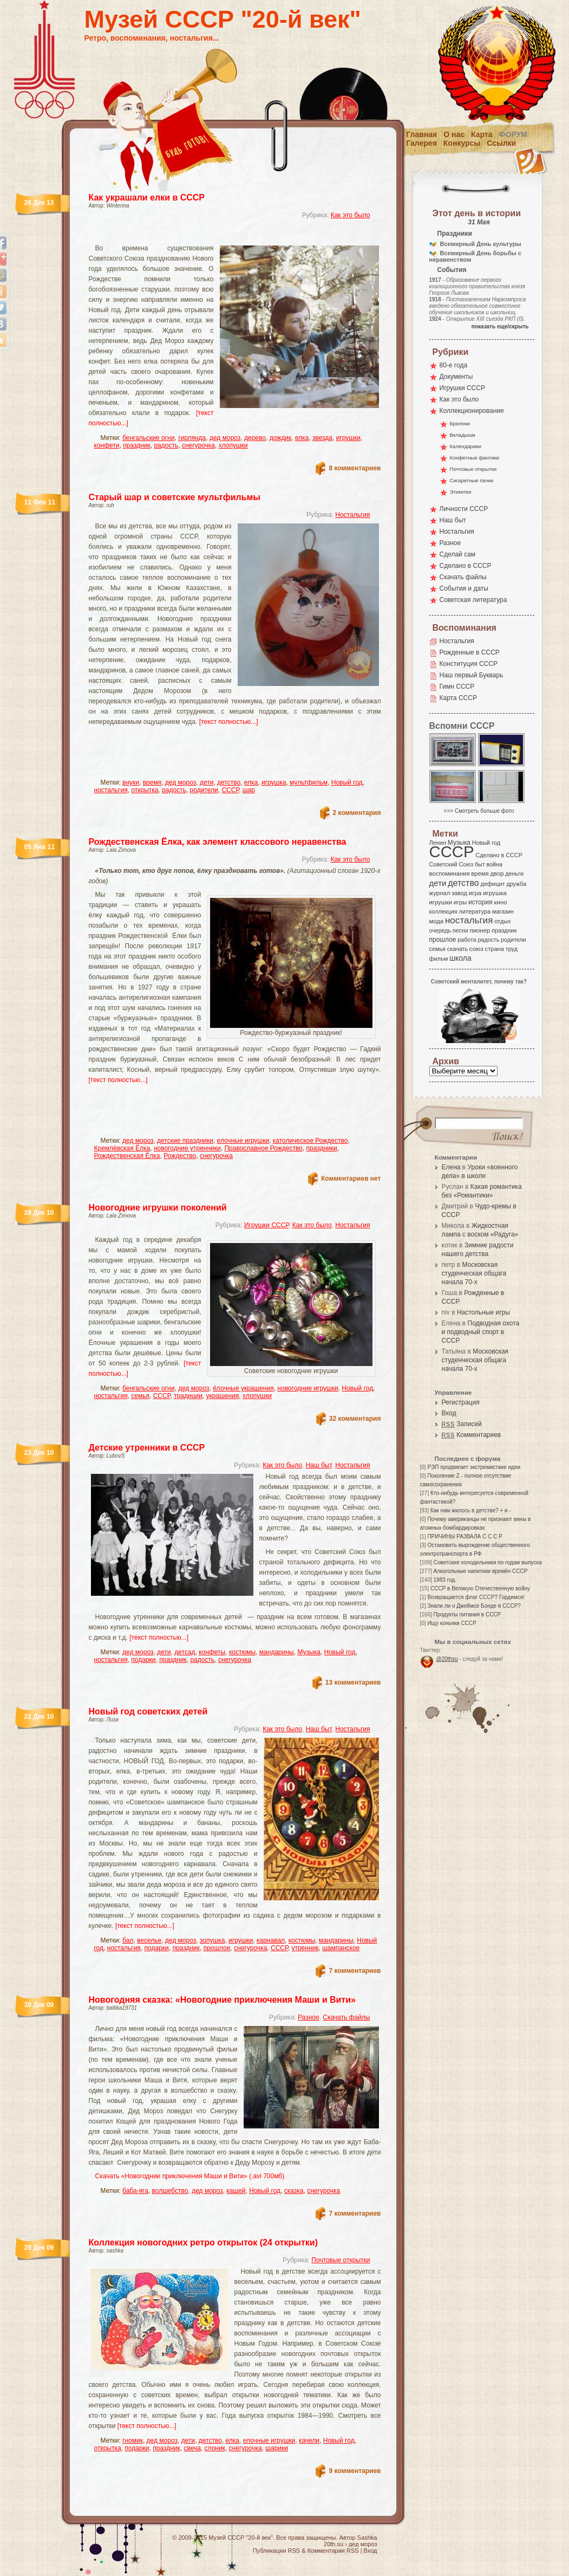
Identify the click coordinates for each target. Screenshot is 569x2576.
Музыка (308, 1652)
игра (475, 892)
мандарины (276, 1652)
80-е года (454, 365)
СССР (230, 790)
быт (480, 864)
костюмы (242, 1652)
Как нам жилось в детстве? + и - (470, 1510)
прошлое (217, 1948)
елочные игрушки (243, 1140)
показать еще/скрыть (500, 326)
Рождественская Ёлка (127, 1156)
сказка (294, 2191)
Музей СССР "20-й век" (222, 19)
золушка (212, 1940)
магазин (503, 911)
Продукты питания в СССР (467, 1614)
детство (228, 782)
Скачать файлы (346, 2017)
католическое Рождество (310, 1140)
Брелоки (460, 423)
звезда (322, 438)
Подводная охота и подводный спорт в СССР (481, 1331)
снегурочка (198, 445)
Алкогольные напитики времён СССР (481, 1571)
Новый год (347, 782)
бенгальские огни (148, 438)
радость (166, 445)
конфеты (212, 1652)
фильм (438, 958)
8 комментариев (355, 468)
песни (460, 930)
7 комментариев (355, 1971)
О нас (454, 134)
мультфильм (309, 782)
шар (249, 790)
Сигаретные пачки (472, 480)
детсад (184, 1652)
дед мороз (225, 438)
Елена (451, 1167)
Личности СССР (464, 509)
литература (474, 911)
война (494, 864)
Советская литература (473, 600)
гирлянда (192, 438)
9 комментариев (355, 2471)
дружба (516, 884)
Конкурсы (461, 143)
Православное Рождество (263, 1148)
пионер (480, 930)
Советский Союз (451, 864)
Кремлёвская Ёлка (122, 1148)
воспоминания (449, 873)
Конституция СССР (469, 664)
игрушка (273, 782)
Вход (449, 1413)
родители (204, 790)
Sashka (367, 2537)
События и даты (464, 588)
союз (476, 949)
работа (466, 939)
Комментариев (471, 1435)
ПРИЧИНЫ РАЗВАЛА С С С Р (464, 1536)
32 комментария (355, 1418)
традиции (188, 1396)
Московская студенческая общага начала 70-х (474, 1273)
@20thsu (447, 1659)
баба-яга (135, 2191)
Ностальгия (352, 515)
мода (436, 921)
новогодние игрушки (307, 1388)
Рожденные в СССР (470, 652)
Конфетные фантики (475, 458)
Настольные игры (483, 1312)
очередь (440, 930)
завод (459, 893)
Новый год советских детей (148, 1711)
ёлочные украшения (243, 1388)
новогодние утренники (187, 1148)
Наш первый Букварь (471, 675)
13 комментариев (353, 1682)
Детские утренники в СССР (147, 1447)
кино (500, 902)
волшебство (170, 2191)
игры (460, 902)
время (152, 782)
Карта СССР (458, 698)
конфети (107, 445)
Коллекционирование (472, 411)
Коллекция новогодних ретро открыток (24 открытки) (203, 2242)
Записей (462, 1424)
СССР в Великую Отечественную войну (480, 1588)
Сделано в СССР (466, 565)
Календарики (465, 446)
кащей (235, 2191)
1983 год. (445, 1580)
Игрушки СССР (266, 1225)
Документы (456, 376)
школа (460, 958)
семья (140, 1396)
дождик (281, 438)
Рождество (179, 1156)
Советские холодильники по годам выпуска (488, 1562)
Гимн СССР (457, 686)
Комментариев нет (351, 1178)
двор (496, 873)
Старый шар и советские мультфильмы (175, 497)
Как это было (350, 215)
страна (494, 949)
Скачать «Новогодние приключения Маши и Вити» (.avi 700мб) (190, 2176)
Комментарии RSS (333, 2550)
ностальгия (111, 790)
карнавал (271, 1940)
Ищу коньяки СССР (451, 1623)
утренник (304, 1948)
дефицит (493, 884)
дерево (255, 438)
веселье (149, 1940)
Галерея (421, 143)
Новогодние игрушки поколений (158, 1207)
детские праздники (185, 1140)
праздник (137, 445)
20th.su (333, 2544)
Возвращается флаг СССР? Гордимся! (475, 1597)
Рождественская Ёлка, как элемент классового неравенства (217, 841)
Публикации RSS (276, 2550)
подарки (143, 1660)
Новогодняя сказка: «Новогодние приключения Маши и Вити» (222, 1999)
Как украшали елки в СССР (147, 197)
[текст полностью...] (228, 722)
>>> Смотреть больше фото (479, 811)
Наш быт (319, 1465)
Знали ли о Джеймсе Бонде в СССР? (474, 1606)
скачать (457, 949)
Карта (482, 134)
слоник (215, 2448)
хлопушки (233, 445)
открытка (144, 790)
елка (302, 438)
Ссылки (501, 143)
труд (512, 949)
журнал (439, 893)
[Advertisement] (222, 236)
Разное (308, 2017)
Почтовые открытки (340, 2260)
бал (127, 1940)
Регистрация (461, 1402)
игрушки (348, 438)
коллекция (443, 911)
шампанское (340, 1948)
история (480, 902)
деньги (514, 873)
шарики (276, 2448)
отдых (502, 921)
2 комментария (357, 813)
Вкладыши (462, 435)
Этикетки (461, 492)
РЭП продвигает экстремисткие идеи (473, 1467)
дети (206, 782)
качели (309, 2440)
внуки (130, 782)
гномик (132, 2440)
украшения (222, 1396)
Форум (513, 134)
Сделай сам (458, 554)
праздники (321, 1148)
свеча (192, 2448)
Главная (421, 134)
